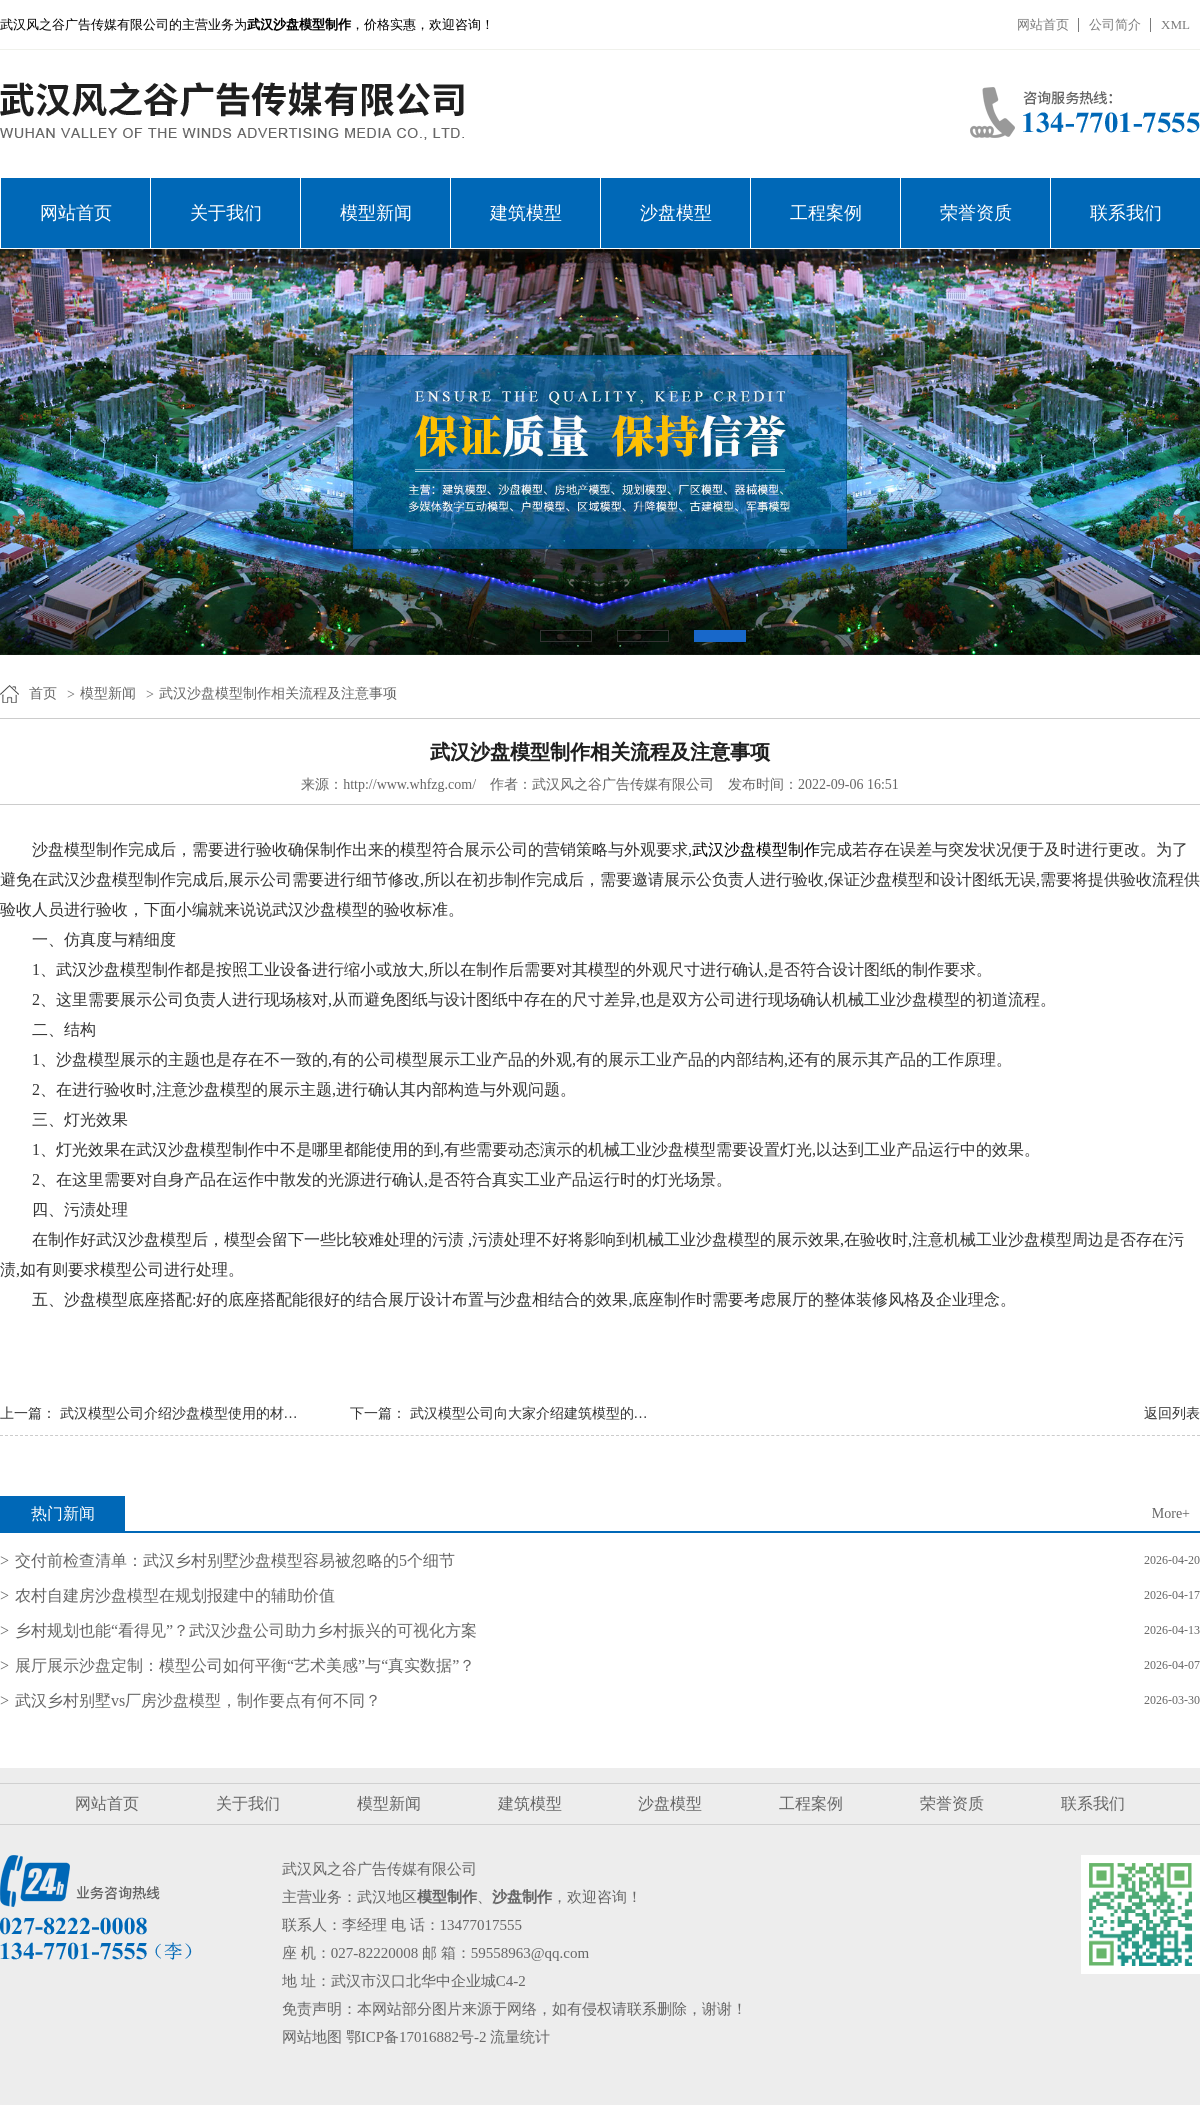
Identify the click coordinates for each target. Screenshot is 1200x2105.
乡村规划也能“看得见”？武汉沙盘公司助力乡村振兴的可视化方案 (246, 1630)
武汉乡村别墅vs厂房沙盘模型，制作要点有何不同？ (198, 1700)
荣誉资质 (976, 213)
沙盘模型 (676, 213)
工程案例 (826, 213)
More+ (1171, 1513)
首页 (43, 693)
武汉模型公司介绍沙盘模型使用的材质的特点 (200, 1413)
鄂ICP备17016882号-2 (416, 2037)
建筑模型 (526, 213)
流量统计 (520, 2037)
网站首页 (1043, 24)
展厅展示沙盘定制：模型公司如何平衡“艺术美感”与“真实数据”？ (245, 1665)
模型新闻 (376, 213)
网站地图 (312, 2037)
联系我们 (1126, 213)
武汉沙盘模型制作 (756, 849)
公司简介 (1115, 24)
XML (1175, 24)
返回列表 (1172, 1413)
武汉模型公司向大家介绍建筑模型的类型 (536, 1413)
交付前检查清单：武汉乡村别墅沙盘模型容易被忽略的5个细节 (235, 1560)
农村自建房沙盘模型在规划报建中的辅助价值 (175, 1595)
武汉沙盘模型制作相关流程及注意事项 (278, 693)
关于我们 (226, 213)
